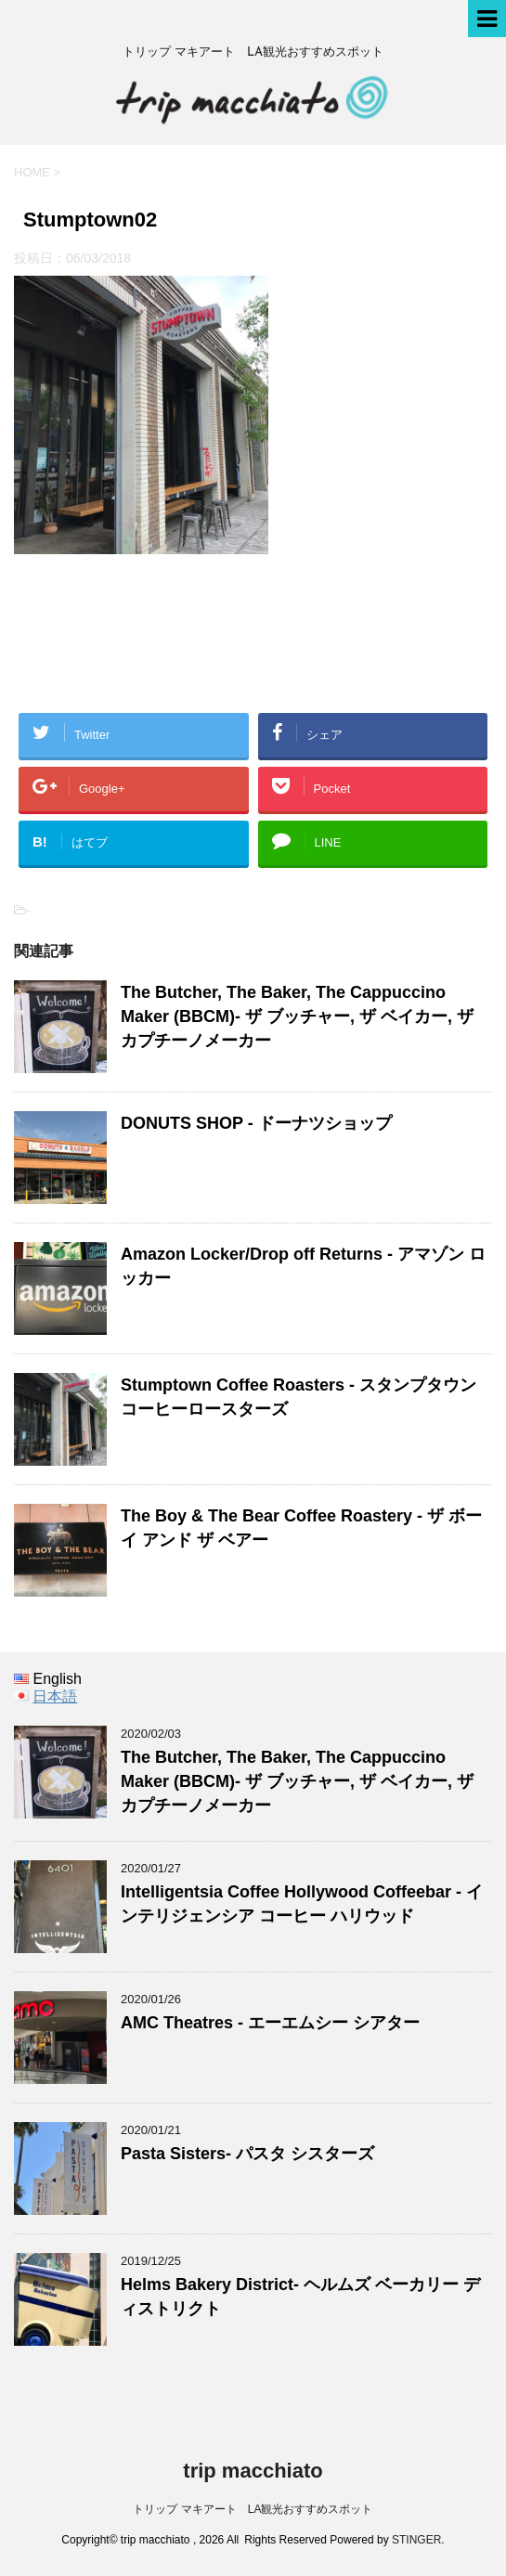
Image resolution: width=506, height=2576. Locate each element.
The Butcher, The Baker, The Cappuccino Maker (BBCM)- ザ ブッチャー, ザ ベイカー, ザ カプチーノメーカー (297, 1016)
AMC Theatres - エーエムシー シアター (270, 2022)
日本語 (54, 1696)
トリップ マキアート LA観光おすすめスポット (252, 2509)
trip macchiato (252, 2470)
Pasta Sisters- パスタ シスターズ (247, 2153)
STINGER (416, 2539)
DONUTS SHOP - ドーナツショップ (256, 1123)
